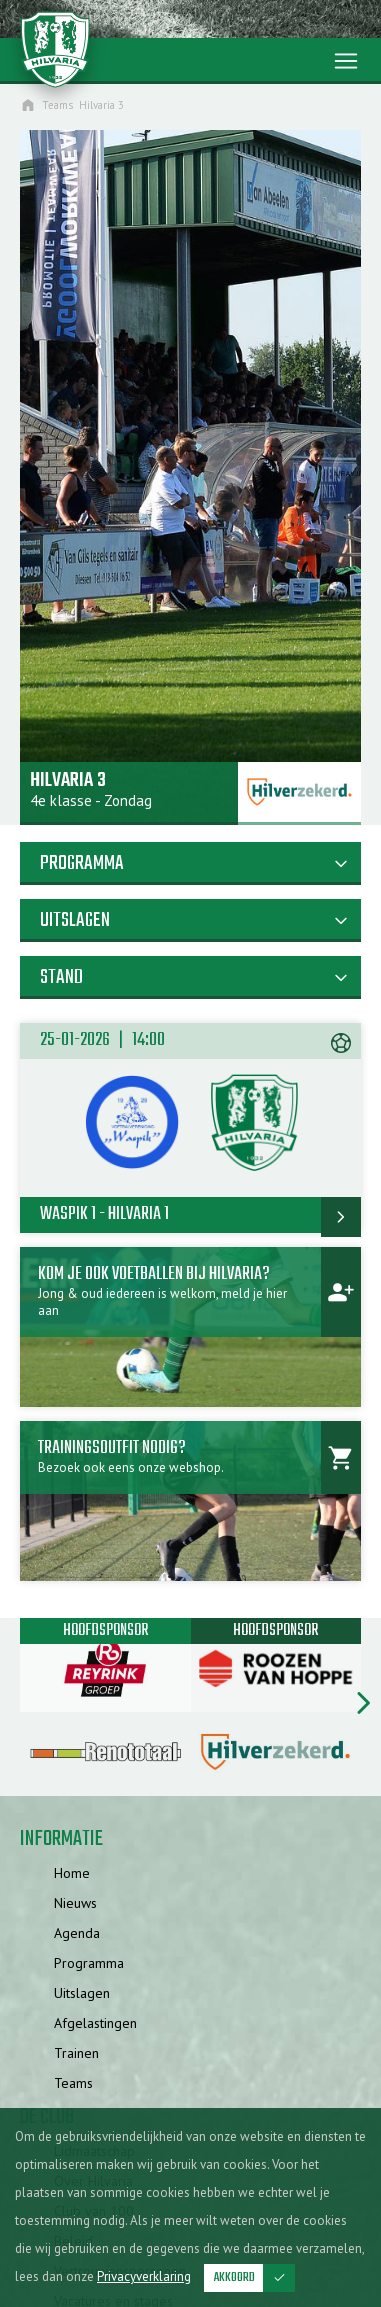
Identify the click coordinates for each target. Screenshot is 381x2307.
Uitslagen (82, 1993)
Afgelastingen (95, 2023)
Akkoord (254, 2278)
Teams (73, 2083)
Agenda (77, 1933)
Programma (89, 1963)
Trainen (76, 2053)
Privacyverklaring (144, 2276)
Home (72, 1873)
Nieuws (75, 1903)
